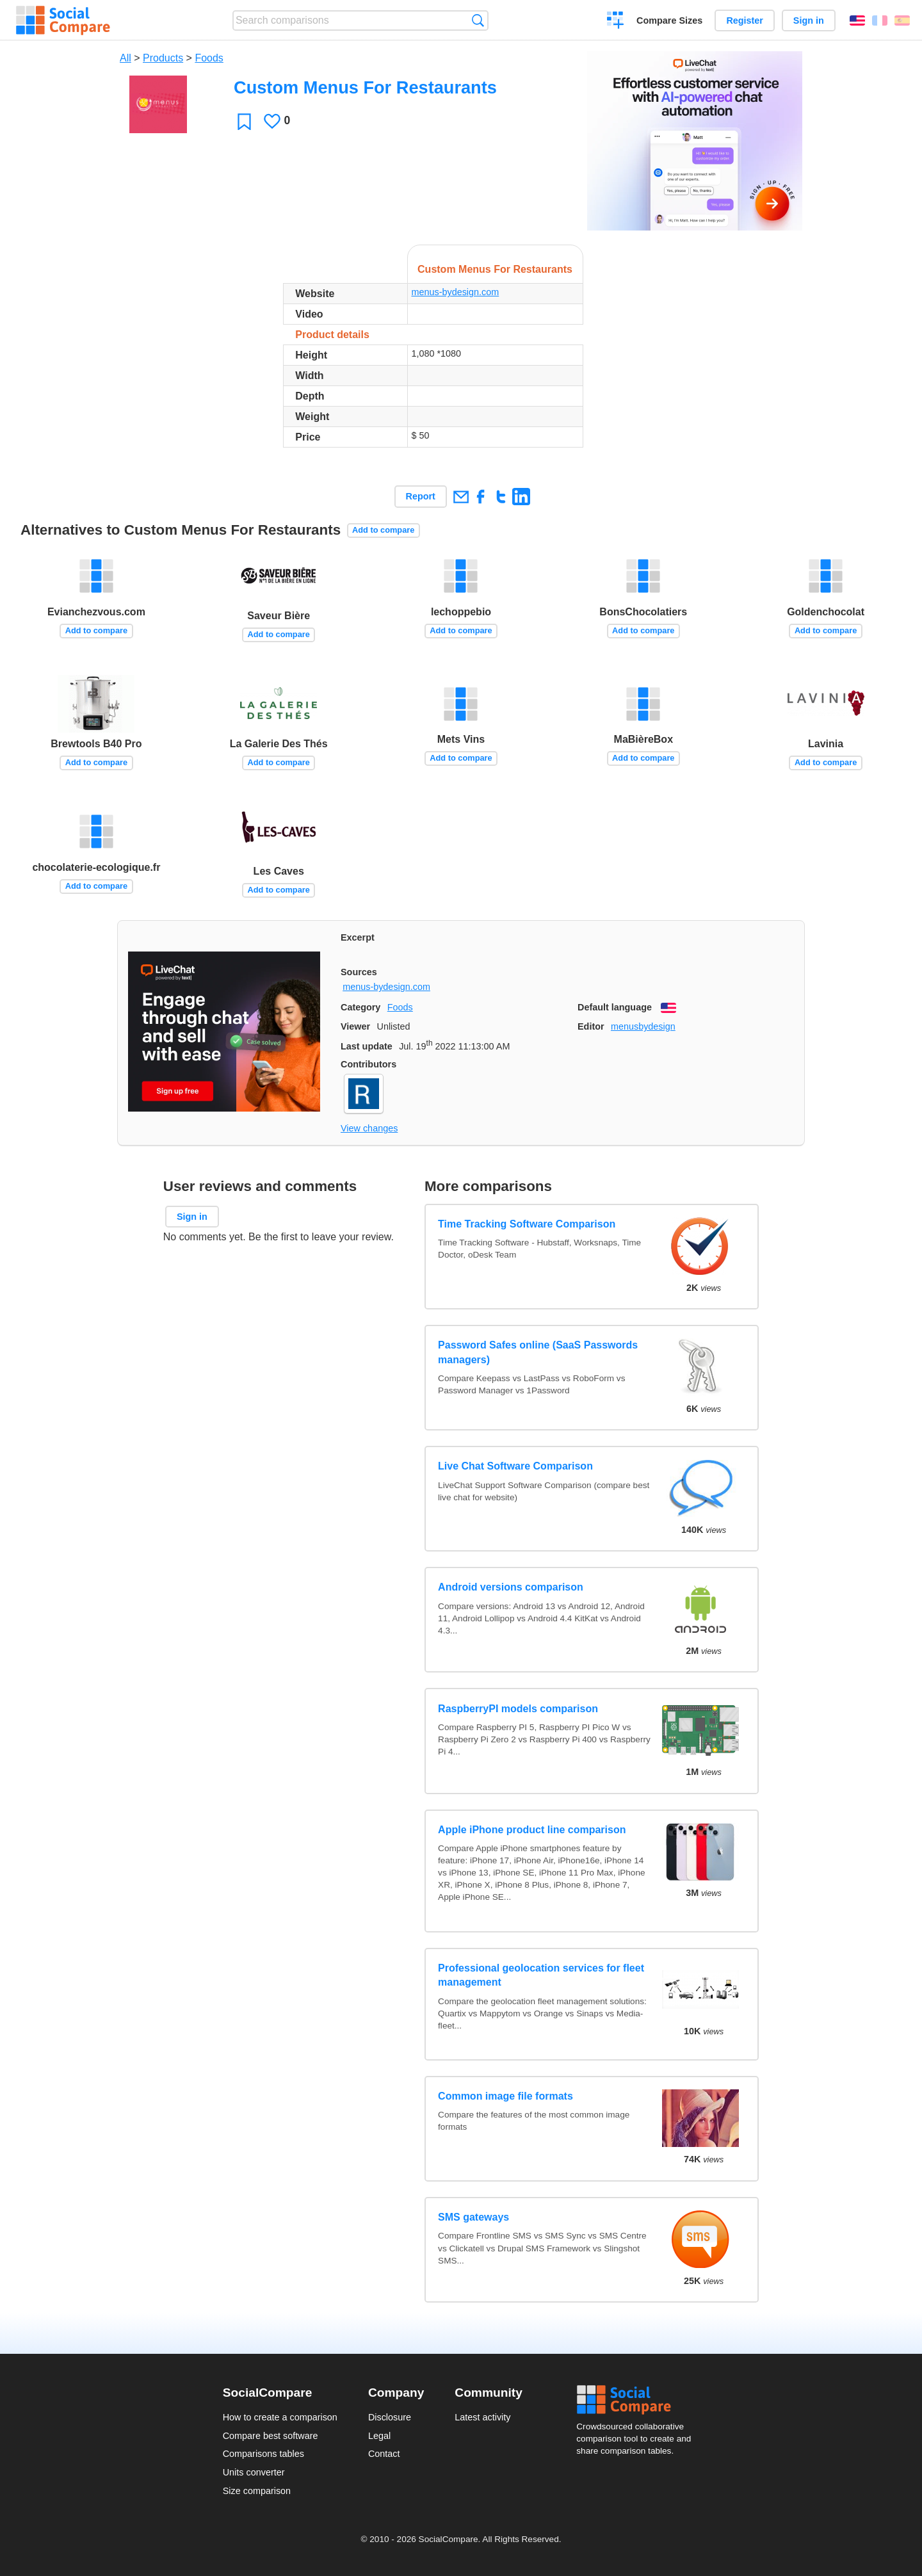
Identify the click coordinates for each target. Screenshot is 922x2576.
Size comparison (257, 2491)
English (857, 20)
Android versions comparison (510, 1587)
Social (637, 2400)
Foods (209, 58)
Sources (359, 972)
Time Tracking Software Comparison (526, 1224)
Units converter (254, 2472)
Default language (615, 1007)
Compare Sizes (669, 20)
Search (478, 20)
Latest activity (482, 2417)
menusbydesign (643, 1026)
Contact (384, 2454)
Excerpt (358, 937)
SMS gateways (473, 2217)
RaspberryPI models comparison (518, 1708)
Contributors (368, 1064)
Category (360, 1007)
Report (420, 496)
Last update (366, 1046)
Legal (379, 2436)
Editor (591, 1026)
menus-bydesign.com (455, 292)
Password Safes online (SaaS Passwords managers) (538, 1352)
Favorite (244, 121)
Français (879, 20)
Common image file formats (505, 2096)
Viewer (355, 1026)
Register (744, 20)
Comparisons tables (263, 2454)
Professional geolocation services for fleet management (541, 1975)
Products (163, 58)
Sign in (808, 20)
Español (902, 20)
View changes (369, 1128)
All (125, 58)
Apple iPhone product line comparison (532, 1829)
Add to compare (383, 530)
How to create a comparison (280, 2417)
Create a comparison (615, 22)
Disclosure (389, 2417)
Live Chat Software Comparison (515, 1466)
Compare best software (270, 2436)
